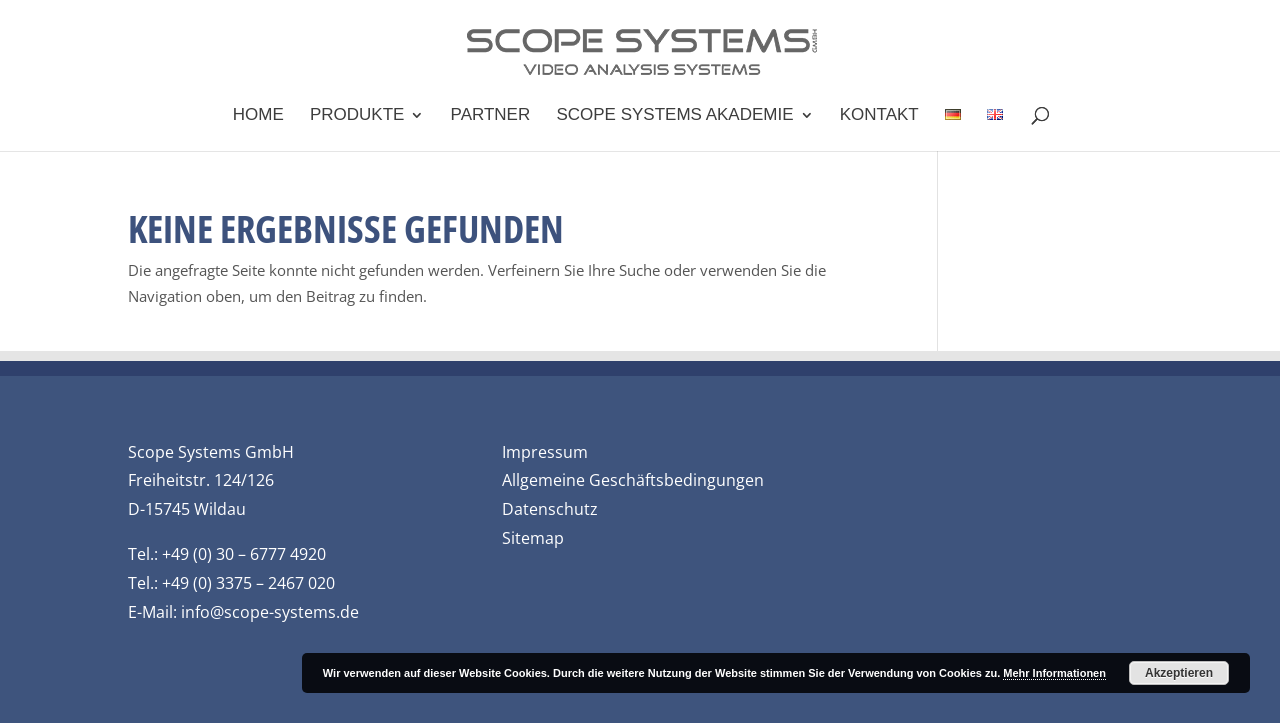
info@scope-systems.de (270, 612)
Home (258, 116)
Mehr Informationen (1054, 673)
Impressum (545, 452)
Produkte (357, 116)
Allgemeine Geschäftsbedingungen (633, 480)
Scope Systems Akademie (674, 116)
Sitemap (533, 538)
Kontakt (879, 116)
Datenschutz (550, 509)
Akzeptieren (1179, 673)
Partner (491, 116)
